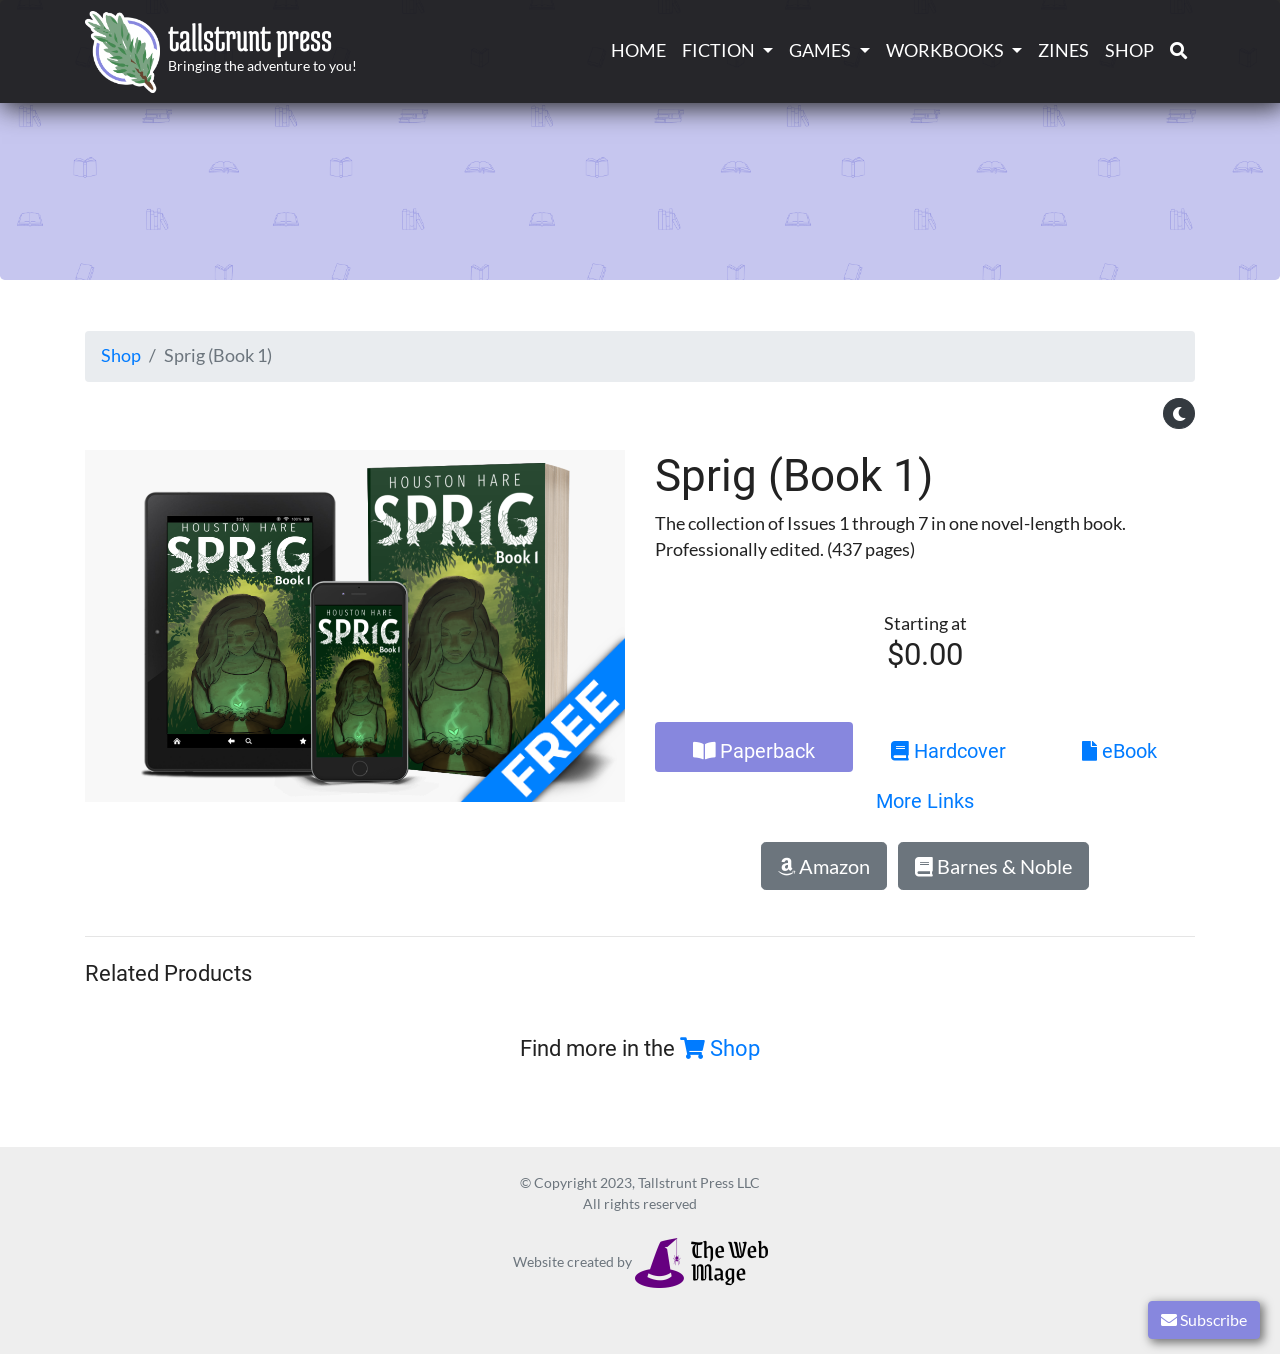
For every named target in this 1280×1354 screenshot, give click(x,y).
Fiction (718, 50)
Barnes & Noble (993, 866)
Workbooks (945, 50)
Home (638, 50)
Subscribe (1204, 1319)
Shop (1129, 50)
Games (820, 50)
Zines (1063, 50)
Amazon (824, 866)
